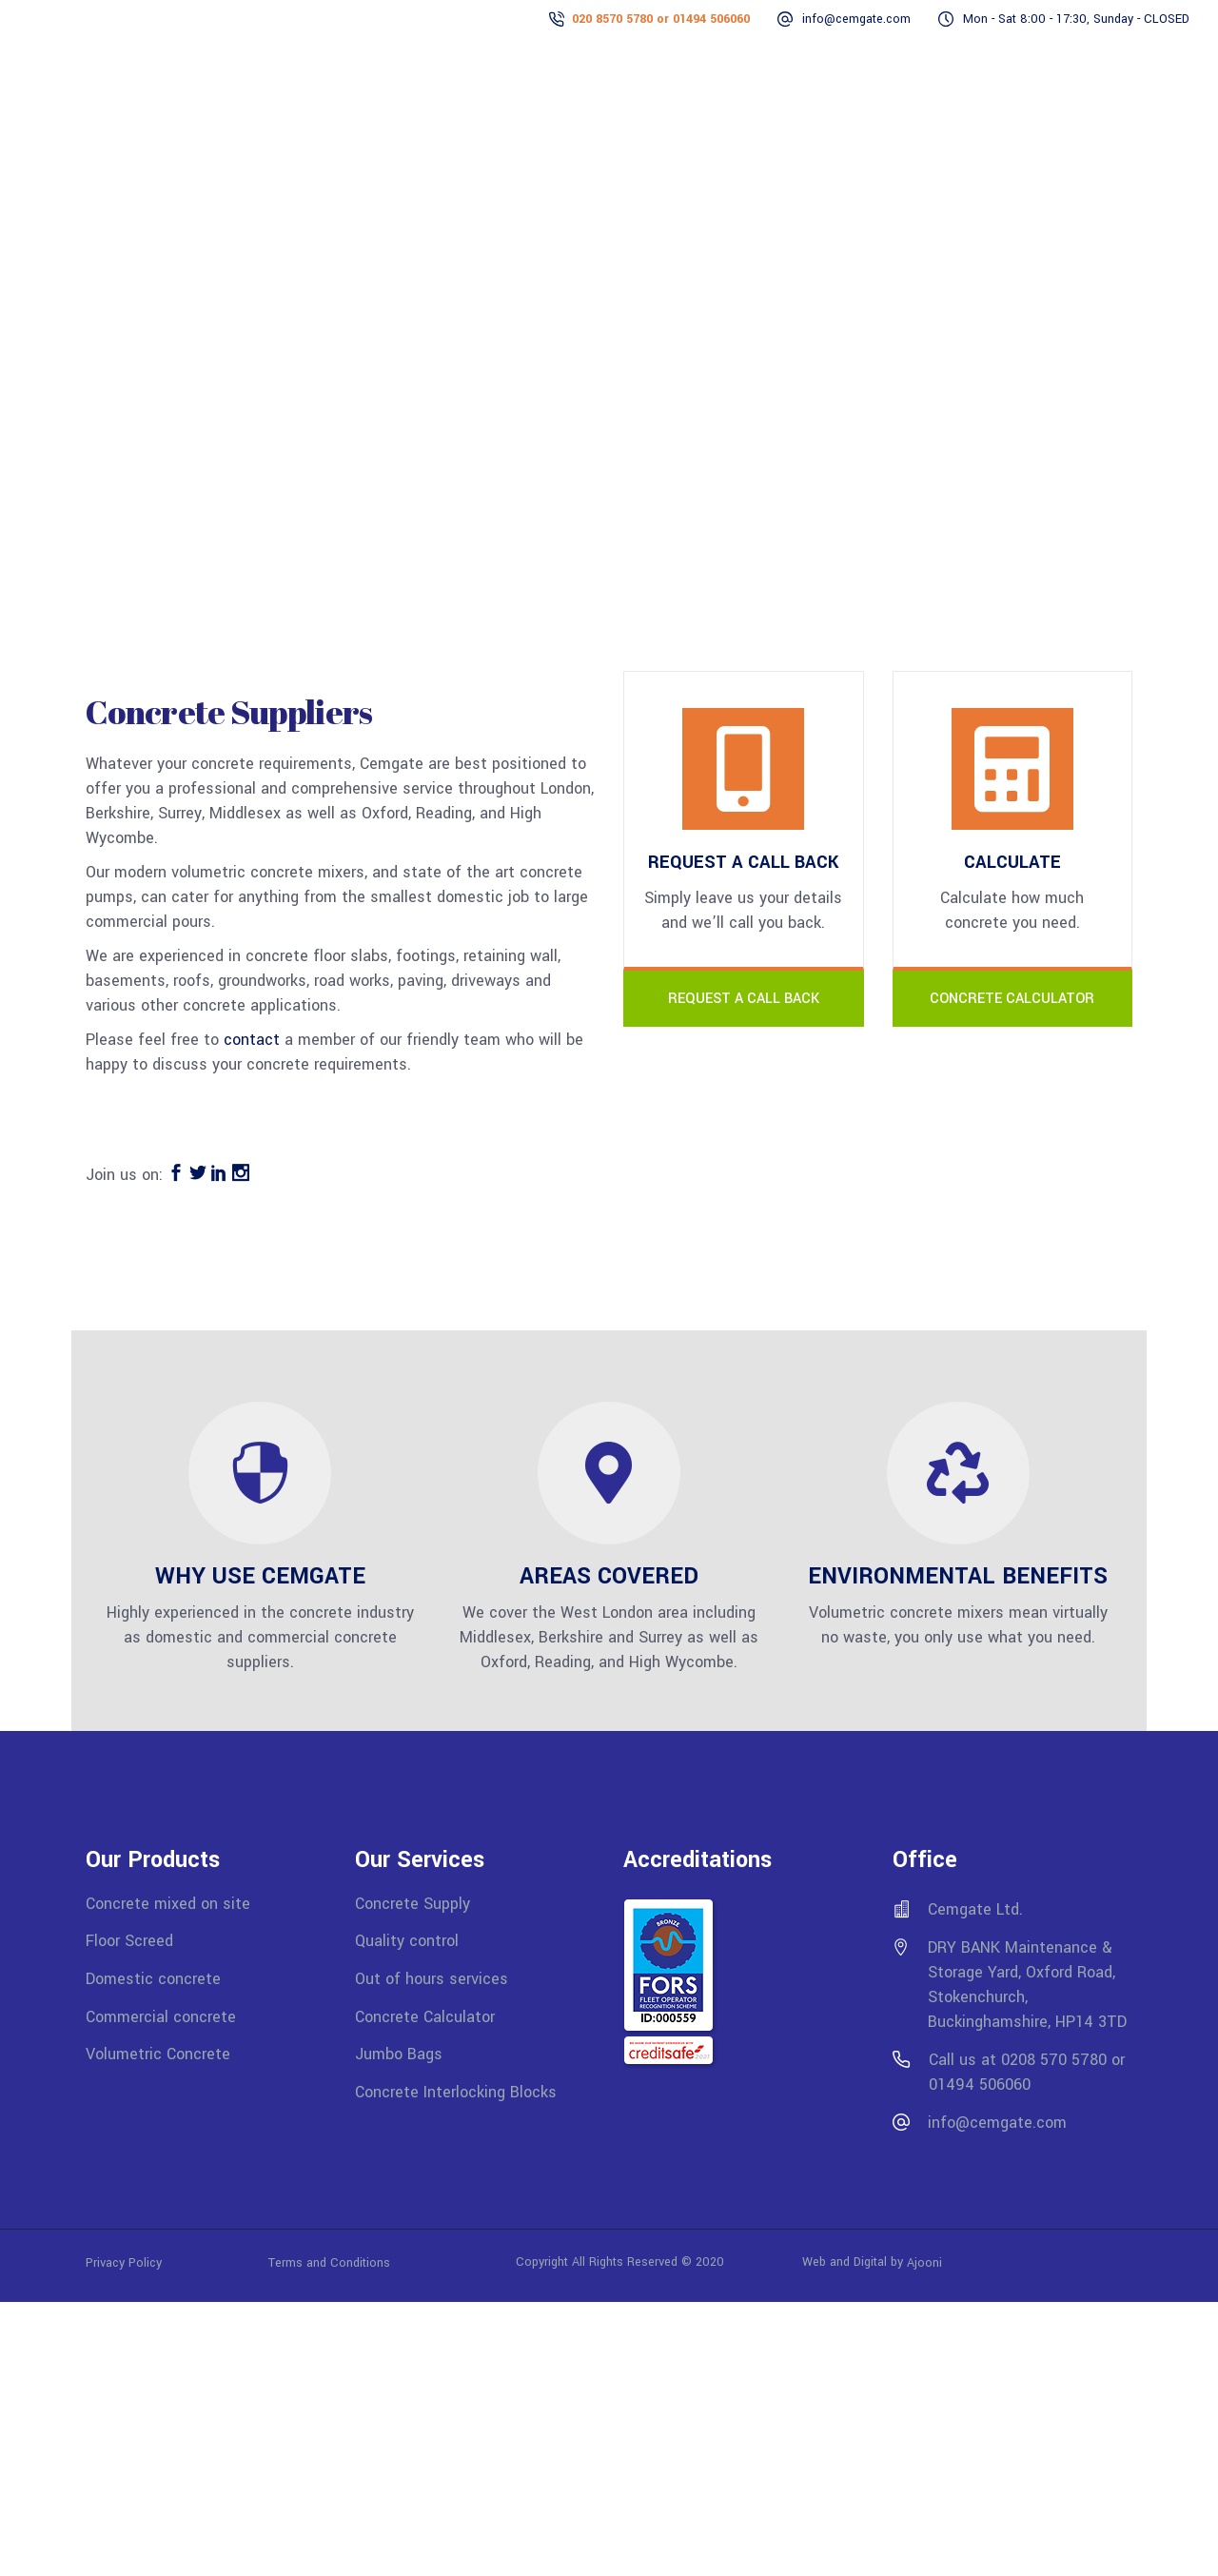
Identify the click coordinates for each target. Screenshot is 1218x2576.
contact (252, 1040)
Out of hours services (431, 1979)
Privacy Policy (177, 2262)
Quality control (407, 1941)
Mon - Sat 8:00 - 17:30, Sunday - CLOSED (1076, 19)
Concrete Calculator (425, 2016)
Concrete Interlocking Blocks (456, 2092)
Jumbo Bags (398, 2054)
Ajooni (924, 2262)
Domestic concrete (153, 1979)
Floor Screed (129, 1941)
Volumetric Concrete (158, 2054)
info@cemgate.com (856, 19)
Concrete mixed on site (168, 1903)
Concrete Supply (412, 1903)
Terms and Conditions (329, 2262)
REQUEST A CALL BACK (743, 999)
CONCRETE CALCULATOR (1012, 999)
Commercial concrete (161, 2016)
